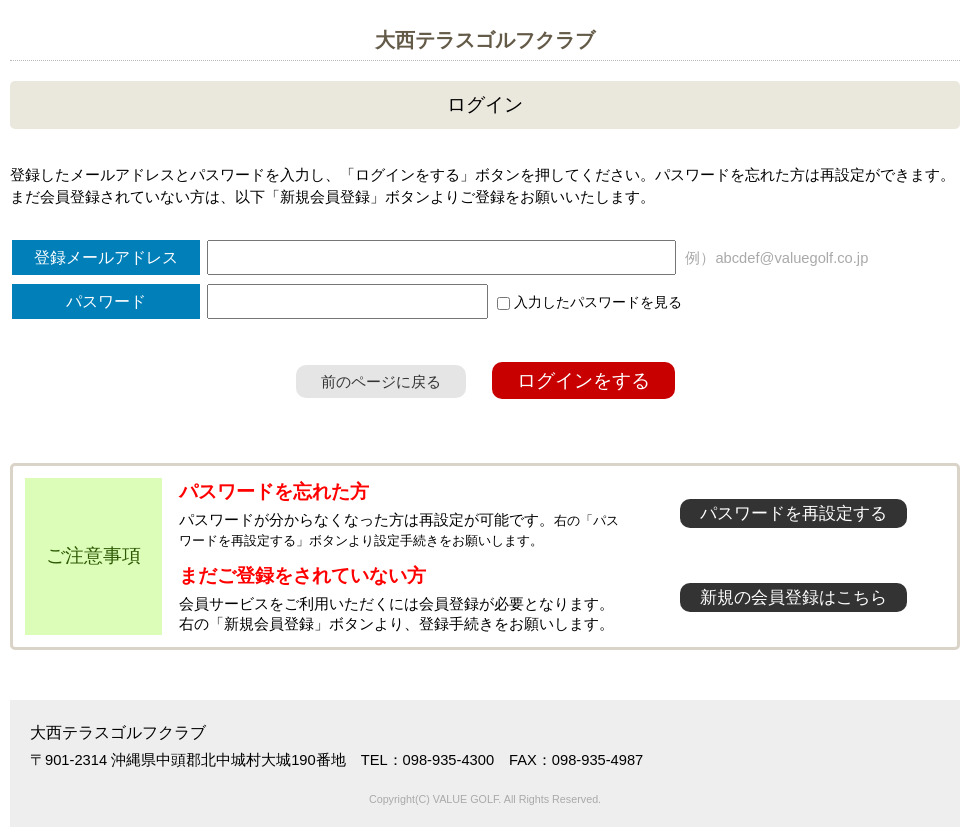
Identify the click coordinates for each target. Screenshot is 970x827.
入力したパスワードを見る (589, 302)
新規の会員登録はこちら (793, 597)
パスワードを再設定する (793, 513)
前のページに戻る (381, 381)
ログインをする (583, 380)
